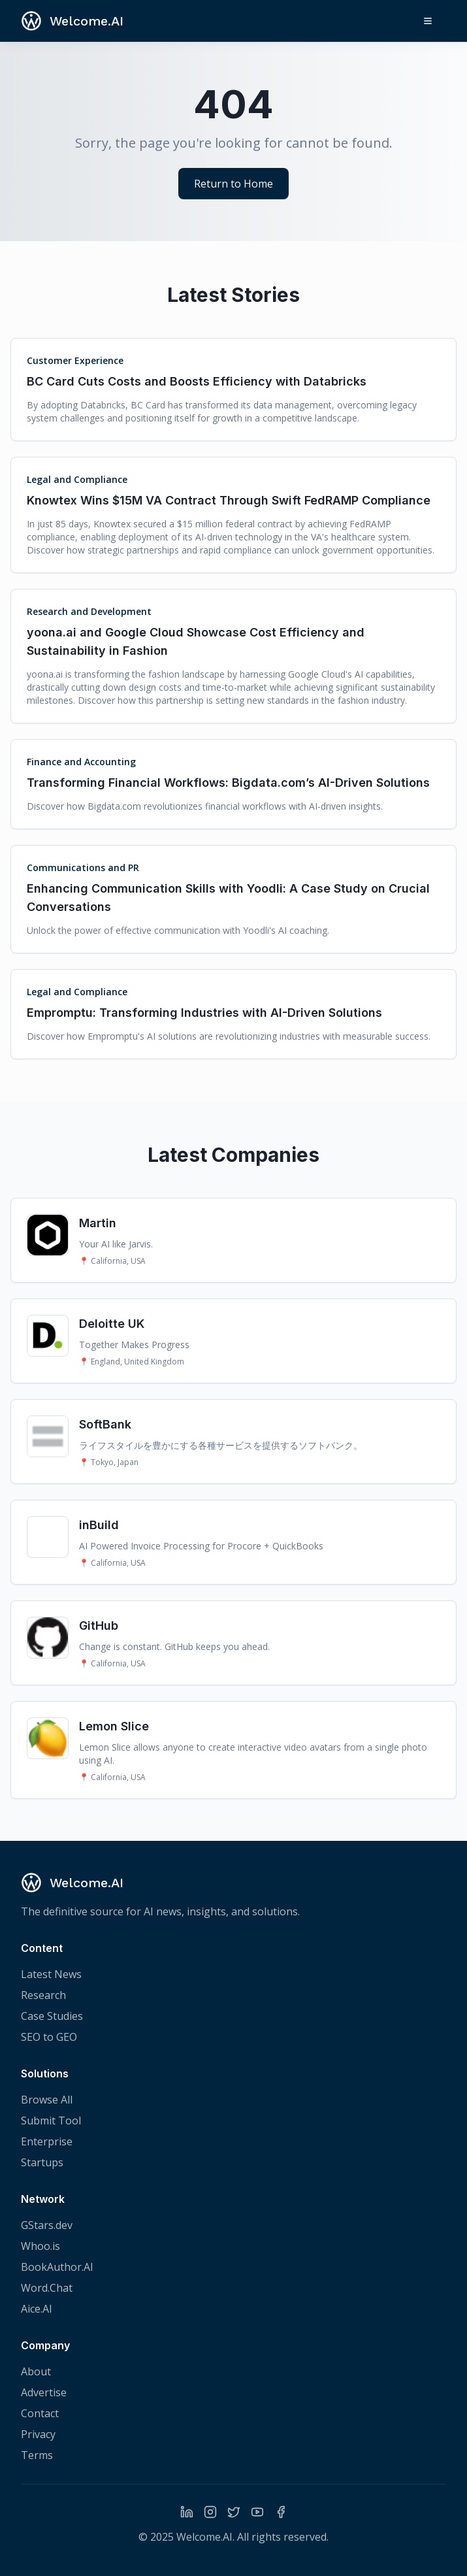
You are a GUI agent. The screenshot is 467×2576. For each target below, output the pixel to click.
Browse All (46, 2099)
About (36, 2371)
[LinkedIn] (186, 2511)
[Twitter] (233, 2511)
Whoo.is (40, 2246)
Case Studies (52, 2016)
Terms (37, 2455)
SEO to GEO (49, 2037)
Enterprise (46, 2141)
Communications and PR (83, 867)
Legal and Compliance (77, 479)
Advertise (44, 2392)
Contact (40, 2413)
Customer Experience (75, 360)
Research (43, 1995)
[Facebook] (280, 2511)
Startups (42, 2162)
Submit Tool (51, 2120)
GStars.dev (46, 2225)
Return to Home (233, 183)
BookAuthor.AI (57, 2267)
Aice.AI (36, 2309)
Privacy (38, 2434)
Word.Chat (46, 2288)
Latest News (51, 1974)
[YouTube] (257, 2511)
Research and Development (89, 611)
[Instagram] (210, 2511)
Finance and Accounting (81, 761)
